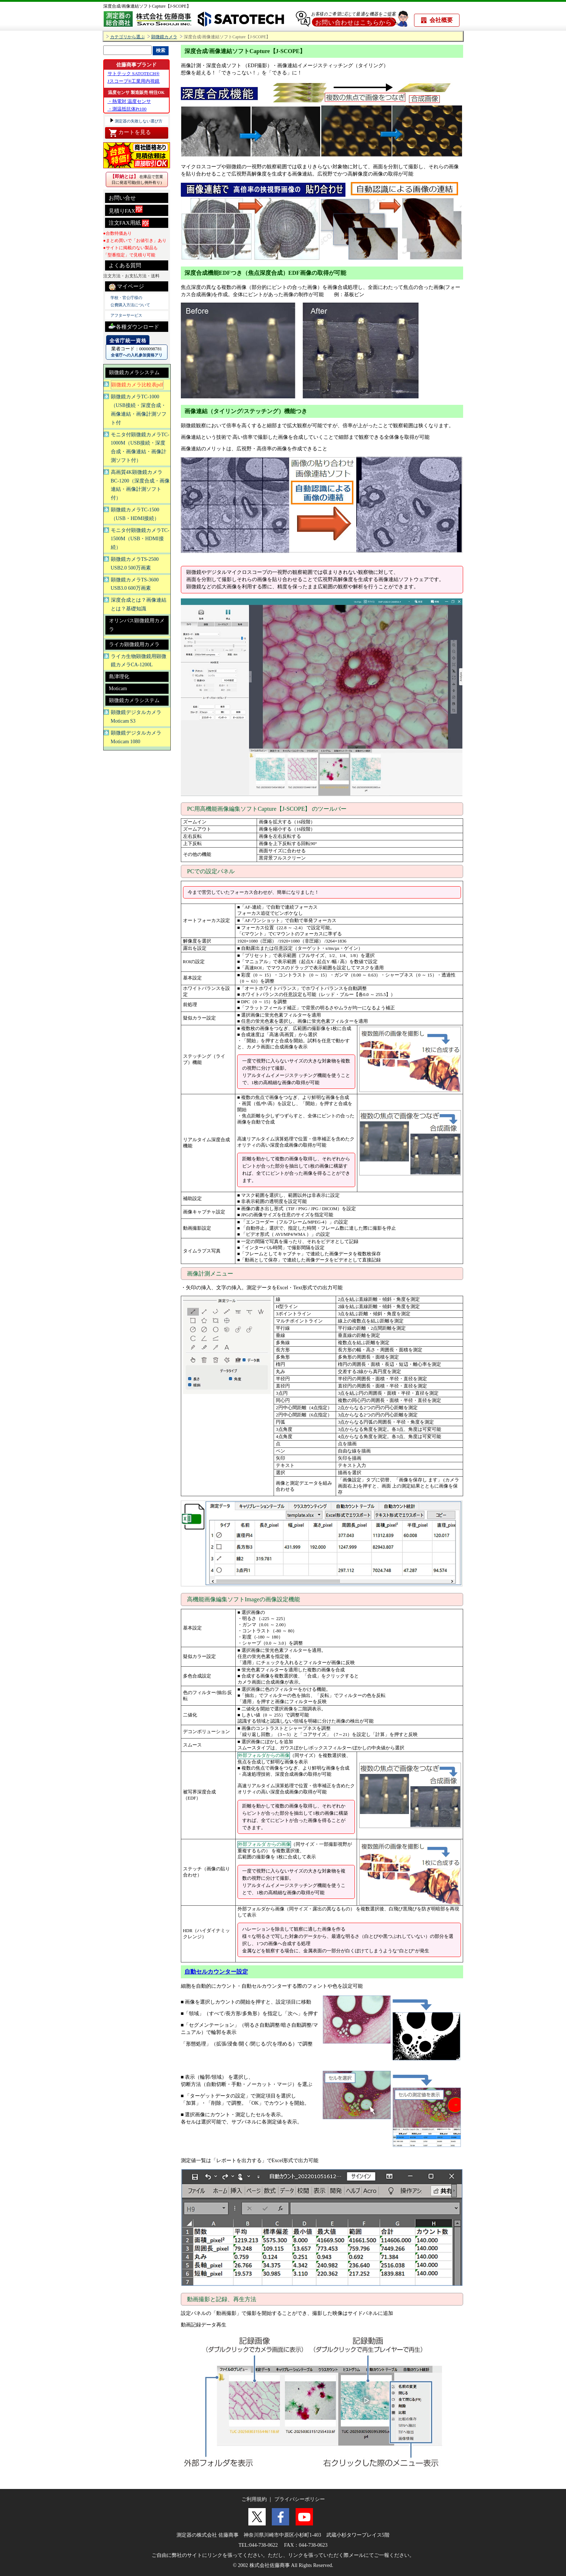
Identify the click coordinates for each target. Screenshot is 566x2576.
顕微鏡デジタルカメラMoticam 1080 (136, 737)
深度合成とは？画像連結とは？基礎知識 (138, 604)
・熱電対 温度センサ (129, 101)
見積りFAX (126, 209)
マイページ (126, 286)
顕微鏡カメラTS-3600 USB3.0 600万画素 (135, 584)
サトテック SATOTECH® (134, 73)
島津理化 (119, 676)
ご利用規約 (254, 2499)
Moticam (118, 688)
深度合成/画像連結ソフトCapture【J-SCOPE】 (147, 6)
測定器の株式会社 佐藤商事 (208, 2535)
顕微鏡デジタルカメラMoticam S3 (136, 717)
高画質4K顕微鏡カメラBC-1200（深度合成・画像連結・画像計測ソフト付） (140, 485)
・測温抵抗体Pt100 (127, 109)
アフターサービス (126, 315)
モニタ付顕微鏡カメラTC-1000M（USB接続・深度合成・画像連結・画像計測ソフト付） (140, 447)
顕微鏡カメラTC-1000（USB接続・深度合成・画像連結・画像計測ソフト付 (138, 409)
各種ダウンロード (134, 326)
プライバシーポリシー (299, 2499)
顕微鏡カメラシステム (134, 372)
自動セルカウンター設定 (216, 1972)
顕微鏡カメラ (164, 37)
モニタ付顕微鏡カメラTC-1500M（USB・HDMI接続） (140, 539)
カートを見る (130, 133)
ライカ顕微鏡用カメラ (134, 644)
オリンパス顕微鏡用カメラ (137, 625)
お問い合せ (122, 198)
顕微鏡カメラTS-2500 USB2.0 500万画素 (135, 564)
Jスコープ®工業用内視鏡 (134, 81)
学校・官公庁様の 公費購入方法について (130, 301)
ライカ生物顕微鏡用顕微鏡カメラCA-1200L (138, 661)
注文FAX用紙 (129, 223)
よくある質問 (125, 265)
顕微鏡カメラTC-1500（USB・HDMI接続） (135, 514)
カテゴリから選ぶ (127, 37)
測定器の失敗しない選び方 (138, 121)
